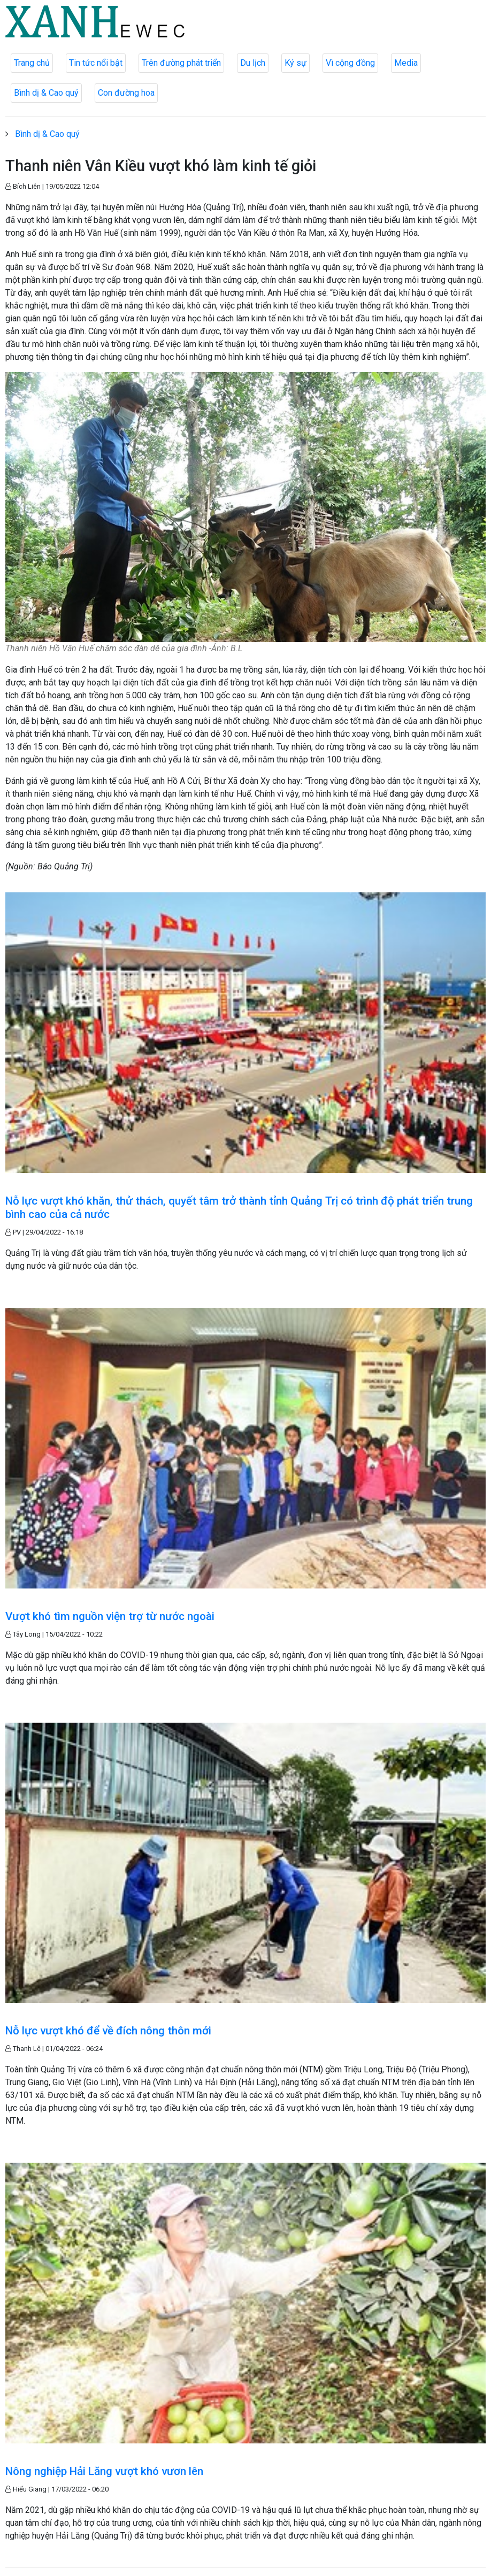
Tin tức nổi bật (95, 63)
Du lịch (252, 63)
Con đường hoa (126, 93)
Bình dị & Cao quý (46, 93)
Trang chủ (32, 63)
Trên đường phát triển (181, 63)
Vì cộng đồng (350, 63)
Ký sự (295, 63)
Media (406, 63)
